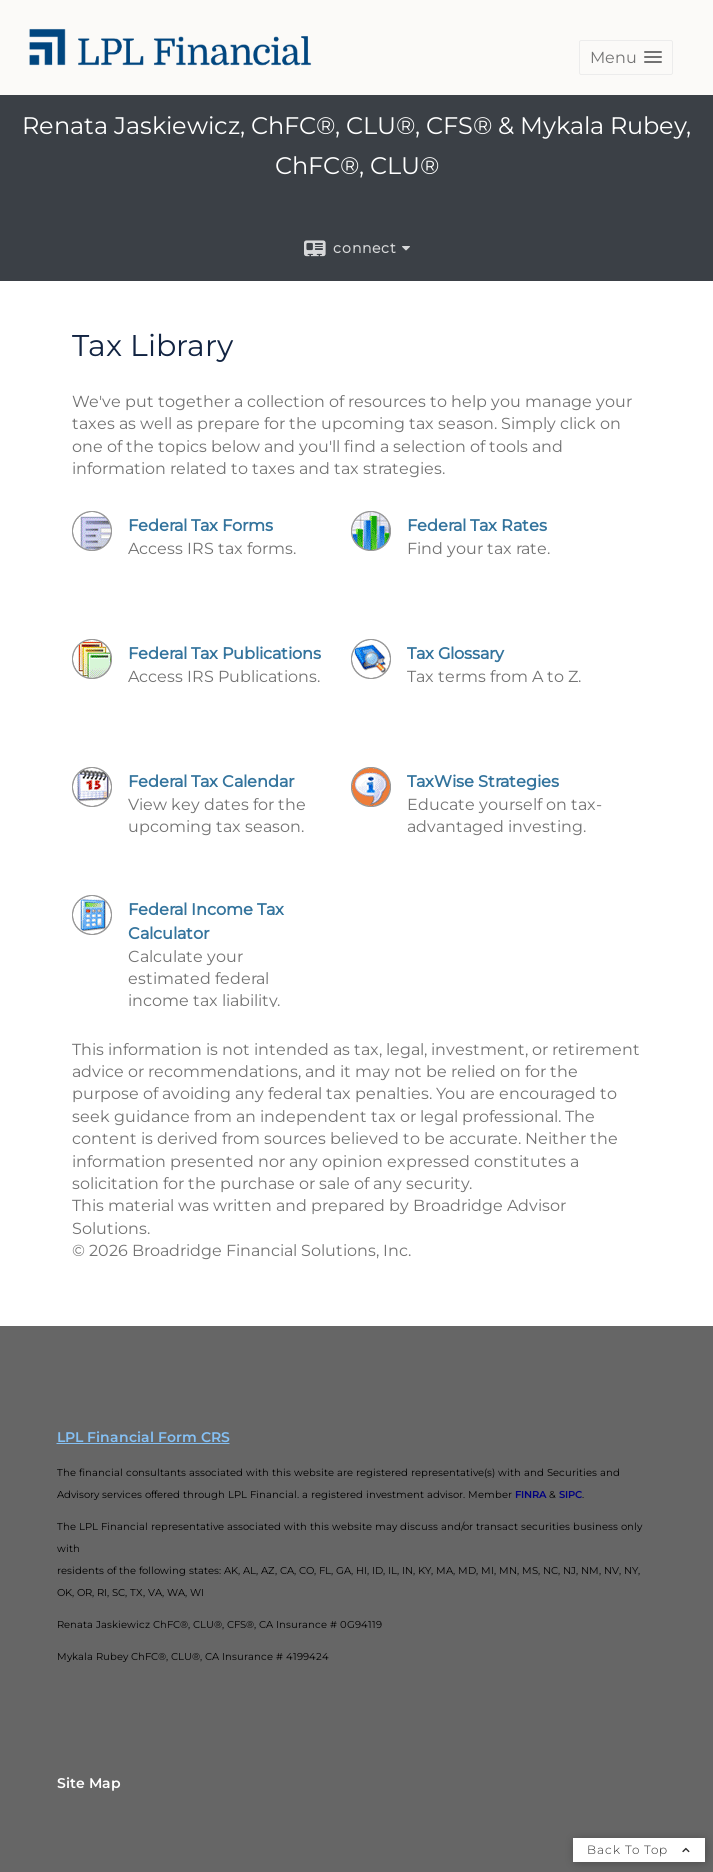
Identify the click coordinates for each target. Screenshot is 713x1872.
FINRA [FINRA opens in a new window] (530, 1494)
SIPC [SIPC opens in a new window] (570, 1494)
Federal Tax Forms (200, 525)
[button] (626, 57)
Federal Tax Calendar (211, 781)
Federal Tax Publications (224, 653)
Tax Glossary (455, 653)
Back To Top (639, 1849)
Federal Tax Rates (477, 525)
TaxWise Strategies (483, 781)
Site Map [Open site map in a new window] (89, 1783)
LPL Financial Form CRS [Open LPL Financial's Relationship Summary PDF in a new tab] (143, 1437)
